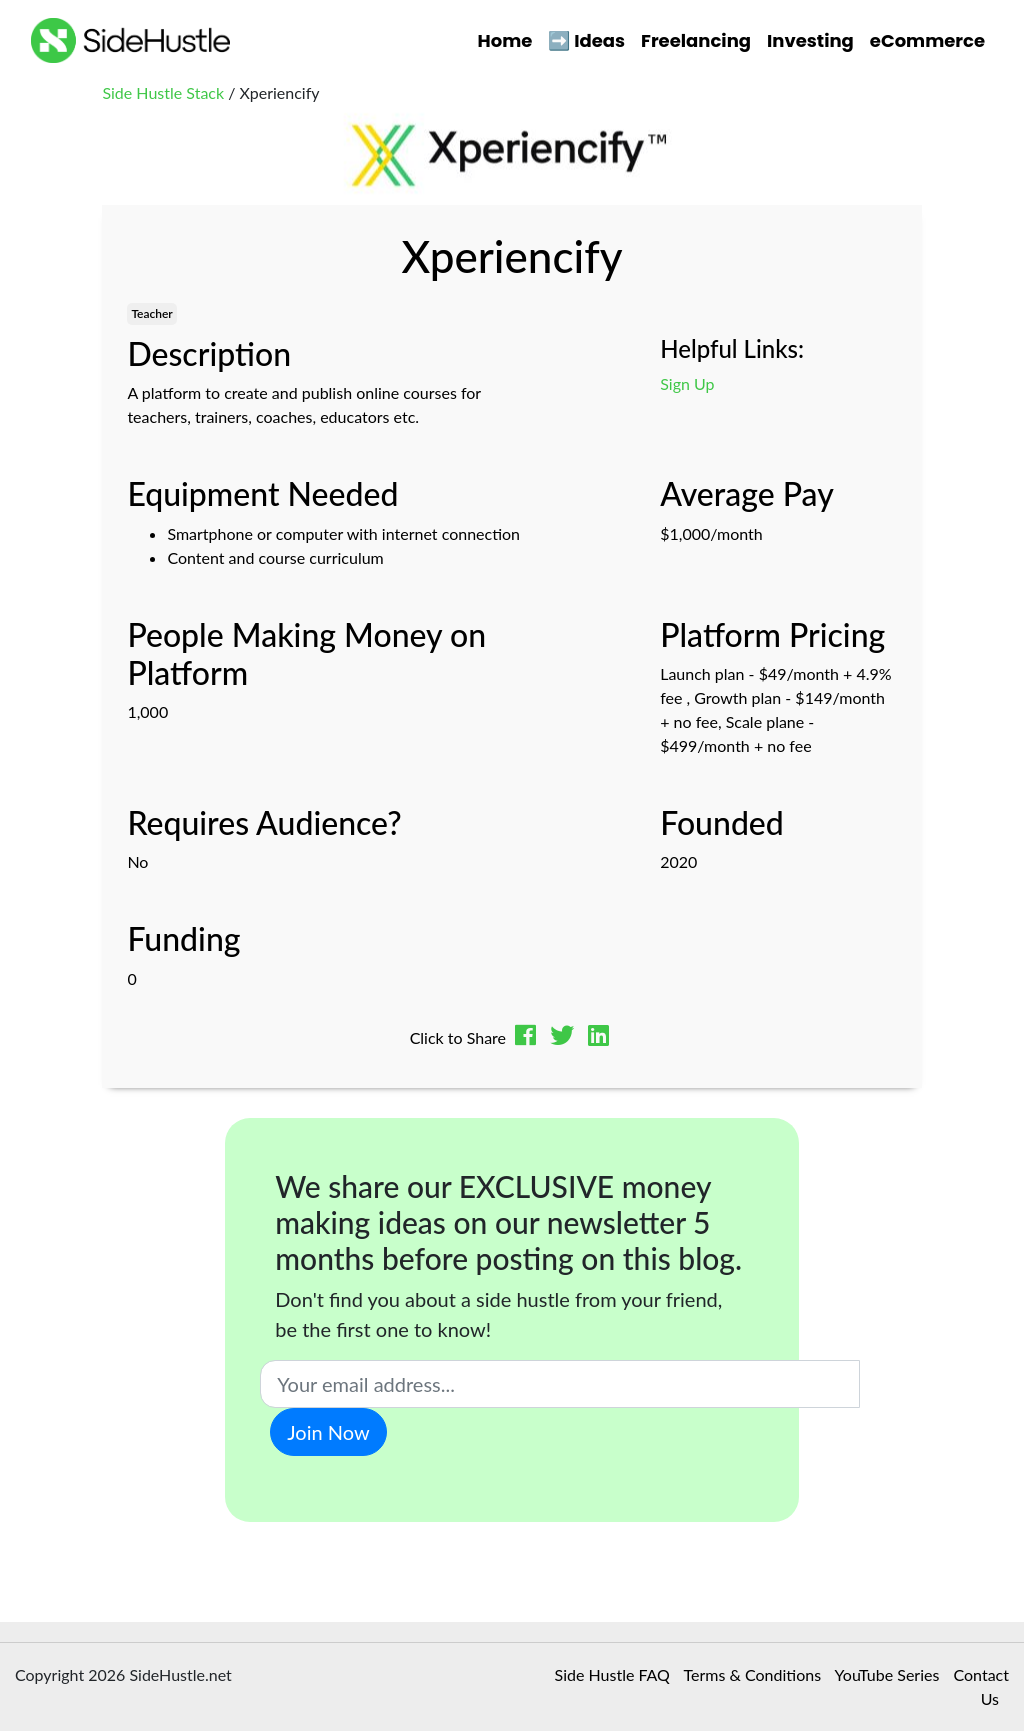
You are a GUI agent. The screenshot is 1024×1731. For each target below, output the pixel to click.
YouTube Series (887, 1674)
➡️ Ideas (586, 40)
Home (505, 40)
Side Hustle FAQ (612, 1674)
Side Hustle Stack (163, 92)
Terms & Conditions (753, 1674)
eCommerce (927, 40)
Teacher (151, 313)
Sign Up (687, 383)
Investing (810, 40)
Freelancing (696, 40)
